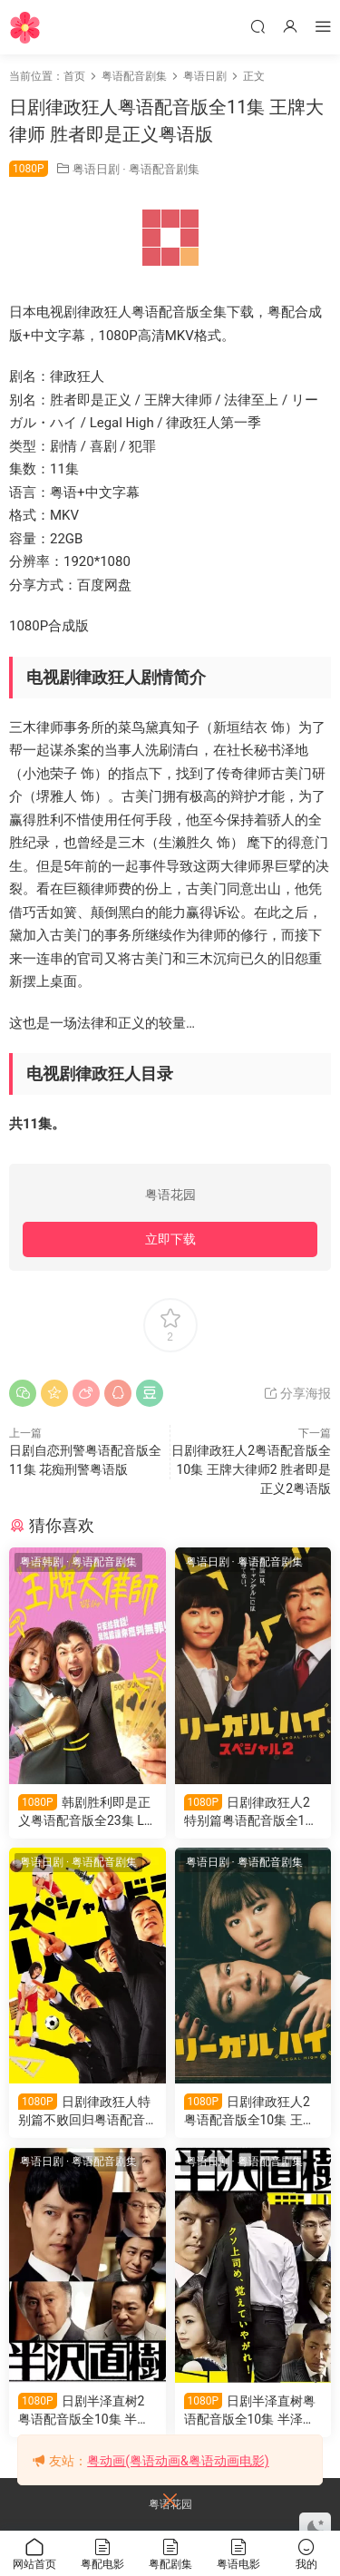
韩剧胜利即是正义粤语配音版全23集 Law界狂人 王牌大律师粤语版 (84, 1812)
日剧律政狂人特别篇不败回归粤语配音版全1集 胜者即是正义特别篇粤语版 (86, 2111)
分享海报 (297, 1393)
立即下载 (170, 1239)
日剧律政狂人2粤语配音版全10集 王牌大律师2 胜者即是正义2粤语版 (251, 1469)
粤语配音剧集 (164, 169)
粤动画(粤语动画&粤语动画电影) (177, 2461)
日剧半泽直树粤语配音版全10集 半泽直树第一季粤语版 (250, 2410)
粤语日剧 (96, 169)
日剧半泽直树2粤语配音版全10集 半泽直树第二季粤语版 (84, 2410)
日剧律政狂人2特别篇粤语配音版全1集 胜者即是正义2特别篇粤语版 (251, 1812)
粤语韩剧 (41, 1562)
